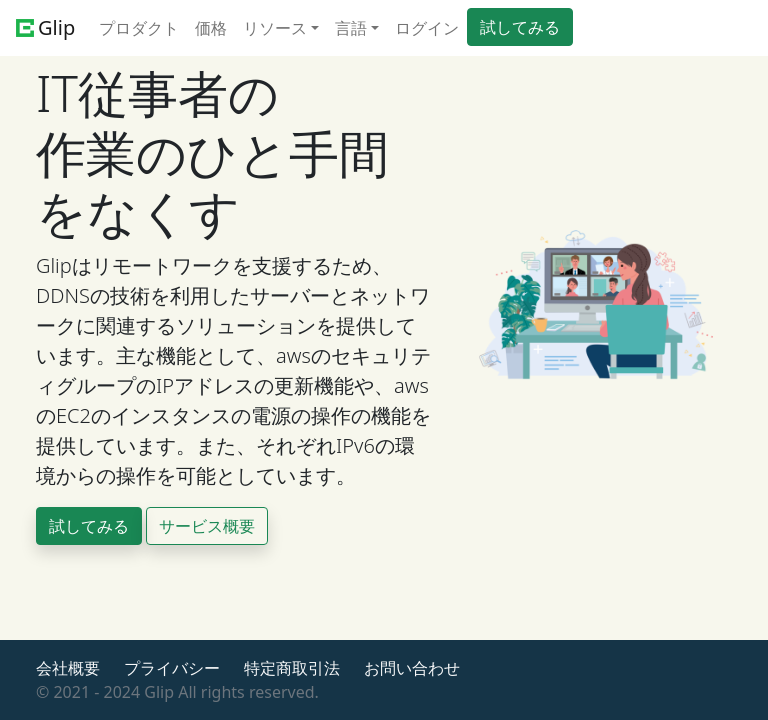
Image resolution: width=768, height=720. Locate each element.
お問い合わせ (412, 668)
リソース (275, 28)
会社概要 (68, 668)
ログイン (427, 28)
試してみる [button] (520, 27)
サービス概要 (207, 526)
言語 (351, 28)
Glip (45, 27)
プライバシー (172, 668)
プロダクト (139, 28)
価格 (211, 28)
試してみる (89, 526)
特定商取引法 (292, 668)
